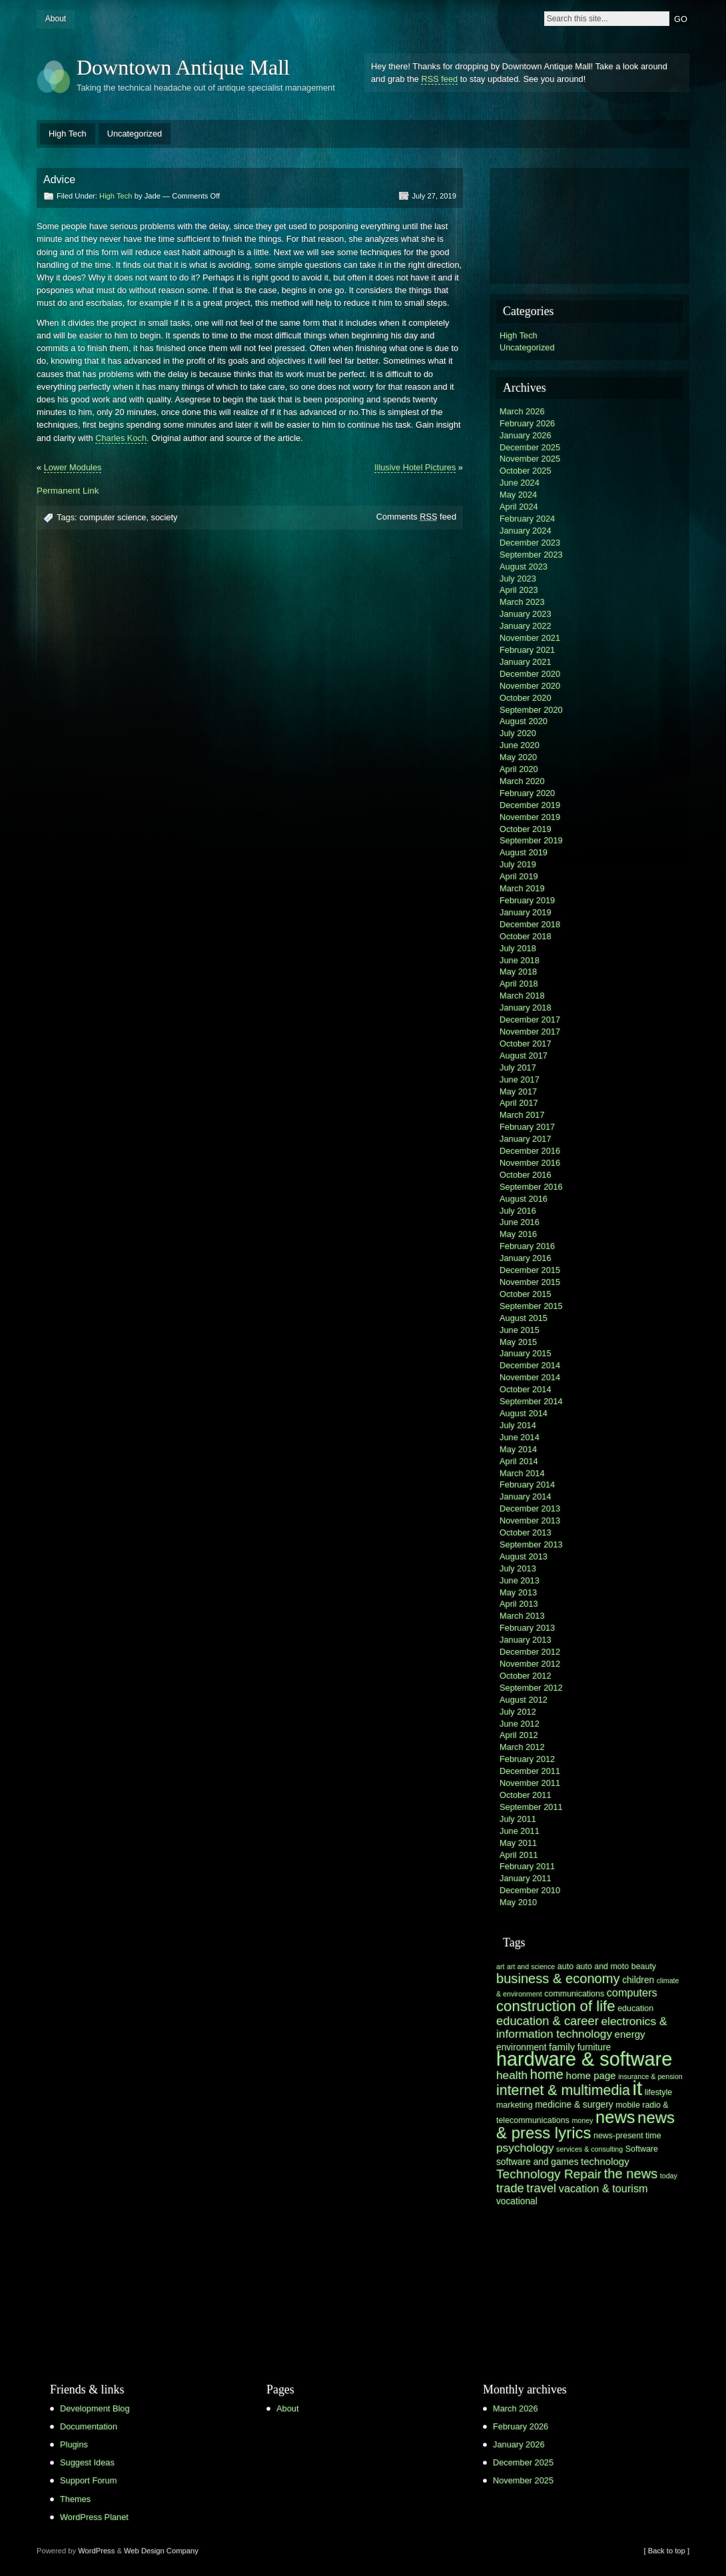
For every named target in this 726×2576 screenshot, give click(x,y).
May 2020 (518, 757)
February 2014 (527, 1485)
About (55, 18)
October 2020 (525, 698)
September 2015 (531, 1306)
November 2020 (530, 686)
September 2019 (531, 840)
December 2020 (530, 674)
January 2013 (525, 1640)
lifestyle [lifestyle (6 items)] (658, 2092)
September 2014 (531, 1401)
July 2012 (518, 1712)
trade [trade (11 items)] (510, 2188)
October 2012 (525, 1676)
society (164, 517)
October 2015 (525, 1294)
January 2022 (525, 626)
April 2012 (519, 1735)
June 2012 (520, 1724)
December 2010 (530, 1890)
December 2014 (530, 1365)
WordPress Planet (94, 2517)
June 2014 (520, 1437)
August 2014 (523, 1413)
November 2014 (530, 1377)
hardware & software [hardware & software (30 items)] (584, 2059)
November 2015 (530, 1282)
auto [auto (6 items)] (565, 1966)
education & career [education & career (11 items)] (547, 2021)
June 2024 (520, 483)
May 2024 (518, 495)
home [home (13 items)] (546, 2074)
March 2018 (522, 996)
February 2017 (527, 1127)
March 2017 (522, 1115)
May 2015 (518, 1342)
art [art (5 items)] (500, 1966)
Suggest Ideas (87, 2462)
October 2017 (525, 1044)
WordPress (96, 2551)
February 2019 (527, 900)
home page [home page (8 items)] (591, 2075)
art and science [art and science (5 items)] (531, 1966)
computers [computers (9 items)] (632, 1992)
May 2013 (518, 1592)
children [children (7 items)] (638, 1980)
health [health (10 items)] (512, 2075)
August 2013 (523, 1556)
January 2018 (525, 1008)
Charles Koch (121, 438)
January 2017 (525, 1139)
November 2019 (530, 817)
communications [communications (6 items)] (574, 1993)
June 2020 (520, 745)
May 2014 (518, 1449)
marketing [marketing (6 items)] (514, 2105)
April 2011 (519, 1855)
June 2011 (520, 1831)
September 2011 (531, 1807)
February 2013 (527, 1628)
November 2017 (530, 1032)
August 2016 (523, 1199)
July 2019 (518, 864)
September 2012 (531, 1688)
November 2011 (530, 1783)
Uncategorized (135, 134)
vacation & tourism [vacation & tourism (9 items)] (603, 2188)
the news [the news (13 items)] (631, 2173)
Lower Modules (73, 467)
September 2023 (531, 555)
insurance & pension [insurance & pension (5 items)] (650, 2076)
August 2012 (523, 1700)
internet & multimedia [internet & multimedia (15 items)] (563, 2090)
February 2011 (527, 1866)
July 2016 (518, 1211)
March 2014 (522, 1473)
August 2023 (523, 567)
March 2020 (522, 781)
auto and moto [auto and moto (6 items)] (602, 1966)
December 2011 (530, 1771)
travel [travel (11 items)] (541, 2188)
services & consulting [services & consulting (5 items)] (589, 2149)
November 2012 (530, 1664)
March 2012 (522, 1747)
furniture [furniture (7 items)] (594, 2047)
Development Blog (95, 2408)
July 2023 (518, 579)
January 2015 (525, 1353)
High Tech (68, 134)
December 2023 (530, 543)
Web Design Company (161, 2551)
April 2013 (519, 1604)
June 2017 (520, 1079)
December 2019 (530, 805)
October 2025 (525, 471)
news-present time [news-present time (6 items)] (627, 2135)
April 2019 (519, 876)
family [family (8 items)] (562, 2046)
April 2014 (519, 1461)
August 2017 (523, 1056)
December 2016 (530, 1151)
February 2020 (527, 793)
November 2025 (530, 459)
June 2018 (520, 960)
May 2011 (518, 1843)
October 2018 (525, 936)
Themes (75, 2499)
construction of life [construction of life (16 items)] (555, 2006)
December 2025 (530, 447)
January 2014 (525, 1497)
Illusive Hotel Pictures (415, 467)
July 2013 (518, 1568)
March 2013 (522, 1616)
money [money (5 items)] (582, 2120)
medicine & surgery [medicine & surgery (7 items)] (574, 2105)
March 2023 (522, 602)
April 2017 (519, 1103)
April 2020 (519, 769)
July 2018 (518, 948)
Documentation (88, 2426)
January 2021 (525, 662)
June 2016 (520, 1222)
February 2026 (527, 423)
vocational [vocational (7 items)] (517, 2201)
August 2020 (523, 721)
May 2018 (518, 972)
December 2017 (530, 1020)
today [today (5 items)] (668, 2176)
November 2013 (530, 1520)
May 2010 (518, 1902)
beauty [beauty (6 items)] (643, 1966)
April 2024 (519, 507)
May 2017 (518, 1091)
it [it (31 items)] (638, 2088)
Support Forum (88, 2480)
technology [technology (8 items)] (605, 2161)
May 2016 (518, 1234)
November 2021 (530, 638)
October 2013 (525, 1532)
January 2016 (525, 1258)
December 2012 (530, 1652)
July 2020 (518, 733)
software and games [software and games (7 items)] (537, 2162)
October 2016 (525, 1175)
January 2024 (525, 531)
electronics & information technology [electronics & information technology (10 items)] (581, 2027)
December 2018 (530, 924)
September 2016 (531, 1187)
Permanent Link (68, 491)
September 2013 (531, 1544)
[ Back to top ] (666, 2551)
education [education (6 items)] (635, 2008)
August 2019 (523, 852)
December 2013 (530, 1508)
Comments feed (416, 517)
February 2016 (527, 1246)
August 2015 (523, 1318)
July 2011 (518, 1819)
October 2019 (525, 829)
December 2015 (530, 1270)
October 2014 (525, 1389)
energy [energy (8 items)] (630, 2034)
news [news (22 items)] (615, 2117)
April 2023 (519, 590)
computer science (112, 517)
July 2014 (518, 1425)
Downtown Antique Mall (183, 67)
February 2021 (527, 650)
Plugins (74, 2444)
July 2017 (518, 1068)
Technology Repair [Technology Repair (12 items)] (548, 2174)
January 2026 (525, 435)
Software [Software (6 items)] (641, 2149)
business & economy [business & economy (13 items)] (558, 1978)
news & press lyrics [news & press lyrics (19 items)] (585, 2125)
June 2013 (520, 1580)
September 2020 (531, 710)
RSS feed (439, 79)
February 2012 (527, 1759)
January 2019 (525, 912)
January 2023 (525, 614)
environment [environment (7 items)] (521, 2047)
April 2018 (519, 984)
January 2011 (525, 1878)
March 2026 (522, 411)
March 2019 (522, 888)
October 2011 (525, 1795)
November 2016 (530, 1163)
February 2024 (527, 519)
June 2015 (520, 1330)
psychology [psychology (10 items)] (525, 2147)
